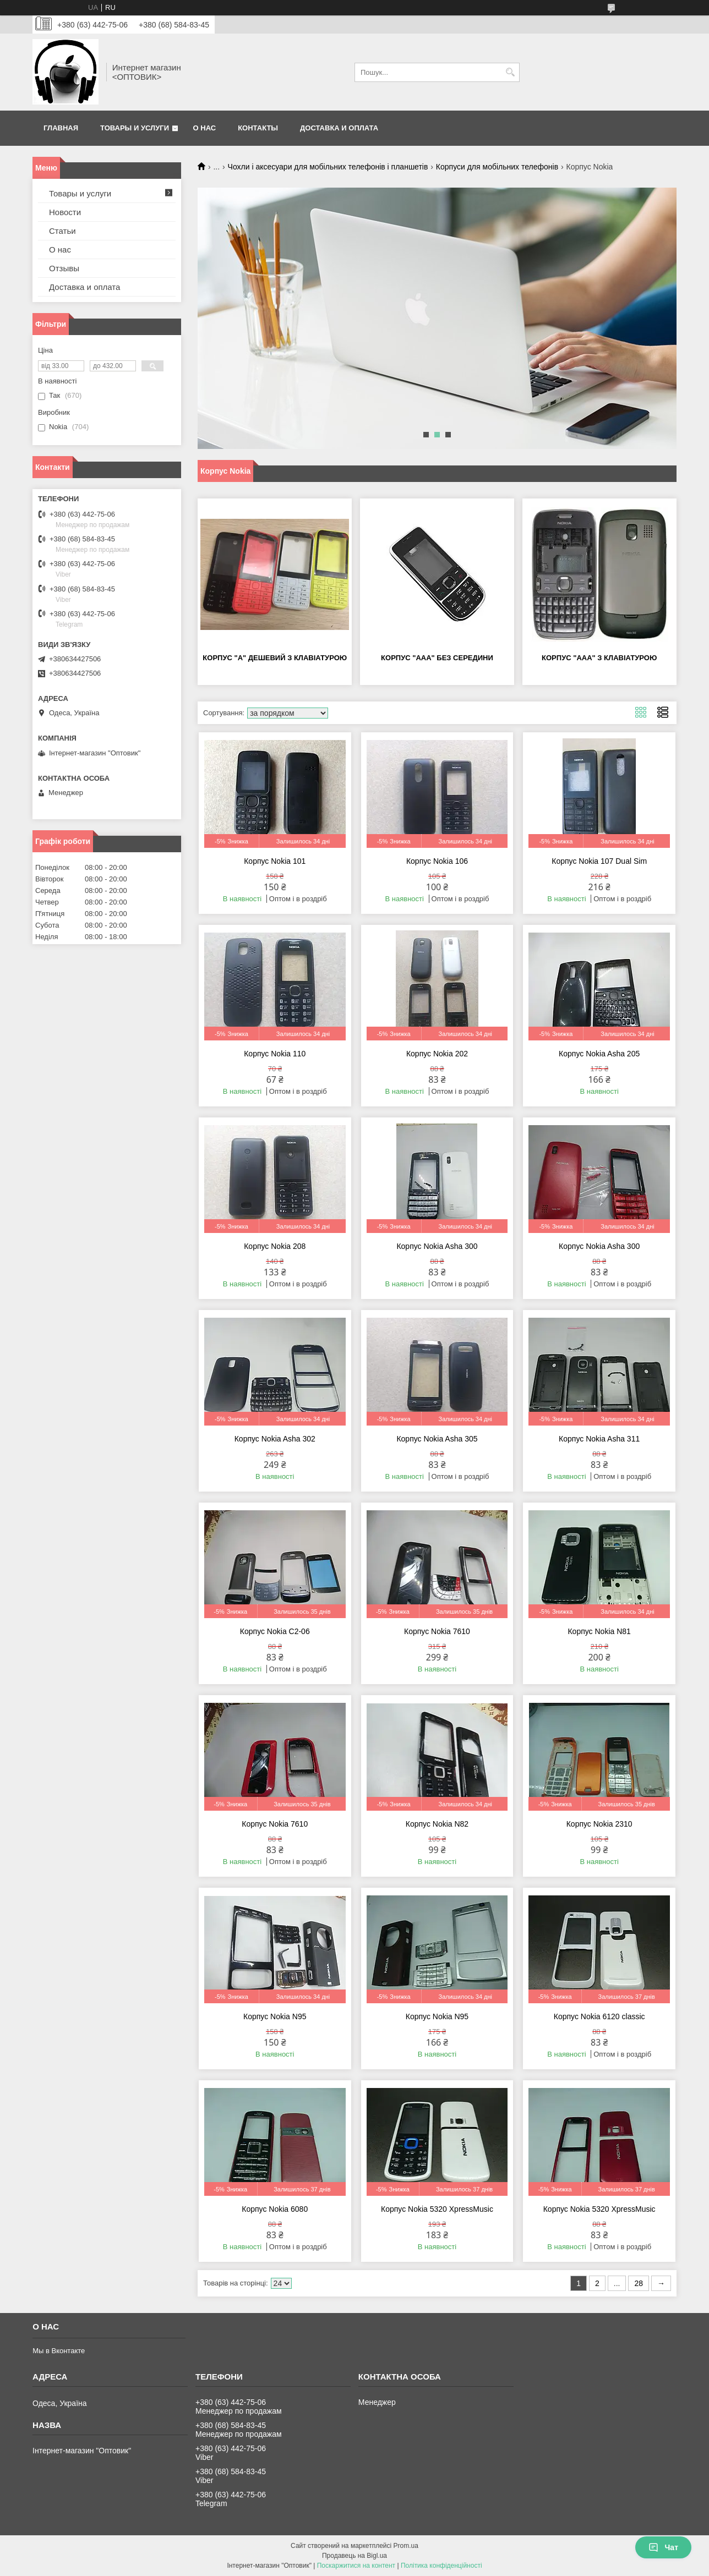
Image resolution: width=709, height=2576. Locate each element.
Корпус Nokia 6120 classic (599, 2016)
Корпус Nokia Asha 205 (599, 1053)
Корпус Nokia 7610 (437, 1631)
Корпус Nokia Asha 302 (274, 1438)
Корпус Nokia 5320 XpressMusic (437, 2209)
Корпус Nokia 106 (437, 861)
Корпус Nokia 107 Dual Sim (599, 861)
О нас (204, 128)
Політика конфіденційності (441, 2565)
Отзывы (64, 268)
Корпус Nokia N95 (274, 2016)
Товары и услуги (134, 128)
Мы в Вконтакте (58, 2351)
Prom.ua (406, 2546)
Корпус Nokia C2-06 (275, 1631)
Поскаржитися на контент (356, 2565)
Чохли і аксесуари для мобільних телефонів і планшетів (328, 166)
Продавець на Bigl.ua (354, 2555)
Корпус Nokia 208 (275, 1246)
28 (638, 2283)
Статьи (62, 230)
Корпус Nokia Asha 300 (436, 1246)
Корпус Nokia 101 (275, 861)
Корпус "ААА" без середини (437, 658)
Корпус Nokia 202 (437, 1053)
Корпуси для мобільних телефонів (497, 166)
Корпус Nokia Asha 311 (599, 1438)
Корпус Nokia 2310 (599, 1823)
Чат (663, 2547)
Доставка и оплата (339, 128)
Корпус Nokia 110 (275, 1053)
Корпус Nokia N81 (599, 1631)
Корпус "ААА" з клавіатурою (599, 658)
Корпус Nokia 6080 (275, 2209)
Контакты (258, 128)
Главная (60, 128)
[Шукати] (510, 72)
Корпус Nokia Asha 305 (436, 1438)
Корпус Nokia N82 (437, 1823)
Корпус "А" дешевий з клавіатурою (275, 658)
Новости (65, 212)
